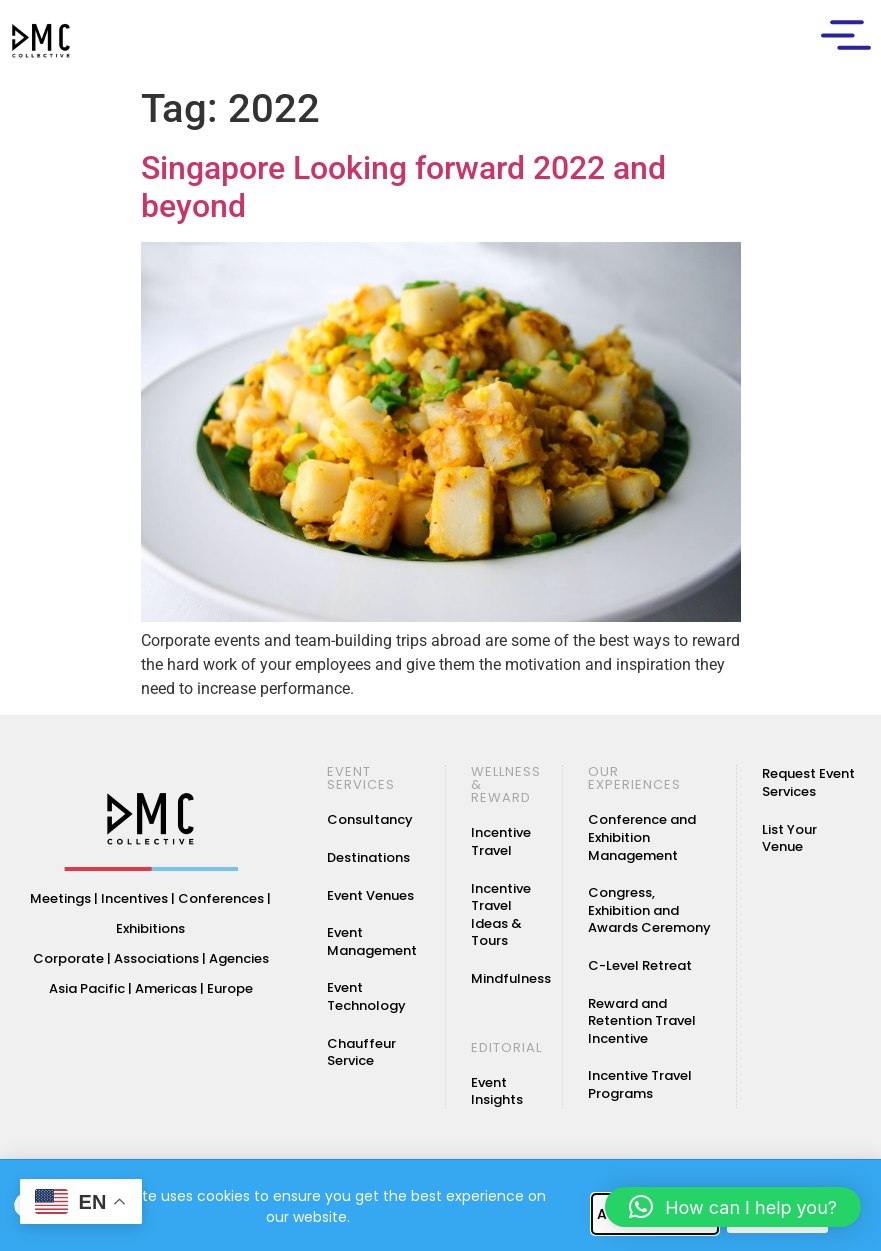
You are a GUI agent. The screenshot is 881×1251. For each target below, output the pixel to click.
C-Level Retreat (640, 965)
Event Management (372, 941)
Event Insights (497, 1091)
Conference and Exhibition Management (642, 837)
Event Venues (370, 895)
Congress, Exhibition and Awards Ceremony (649, 910)
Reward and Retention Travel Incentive (642, 1021)
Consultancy (370, 819)
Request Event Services (808, 782)
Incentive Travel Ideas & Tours (501, 915)
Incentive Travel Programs (640, 1084)
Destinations (368, 857)
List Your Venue (789, 838)
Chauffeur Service (361, 1052)
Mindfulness (511, 978)
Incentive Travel (501, 841)
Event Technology (366, 996)
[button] (733, 1207)
